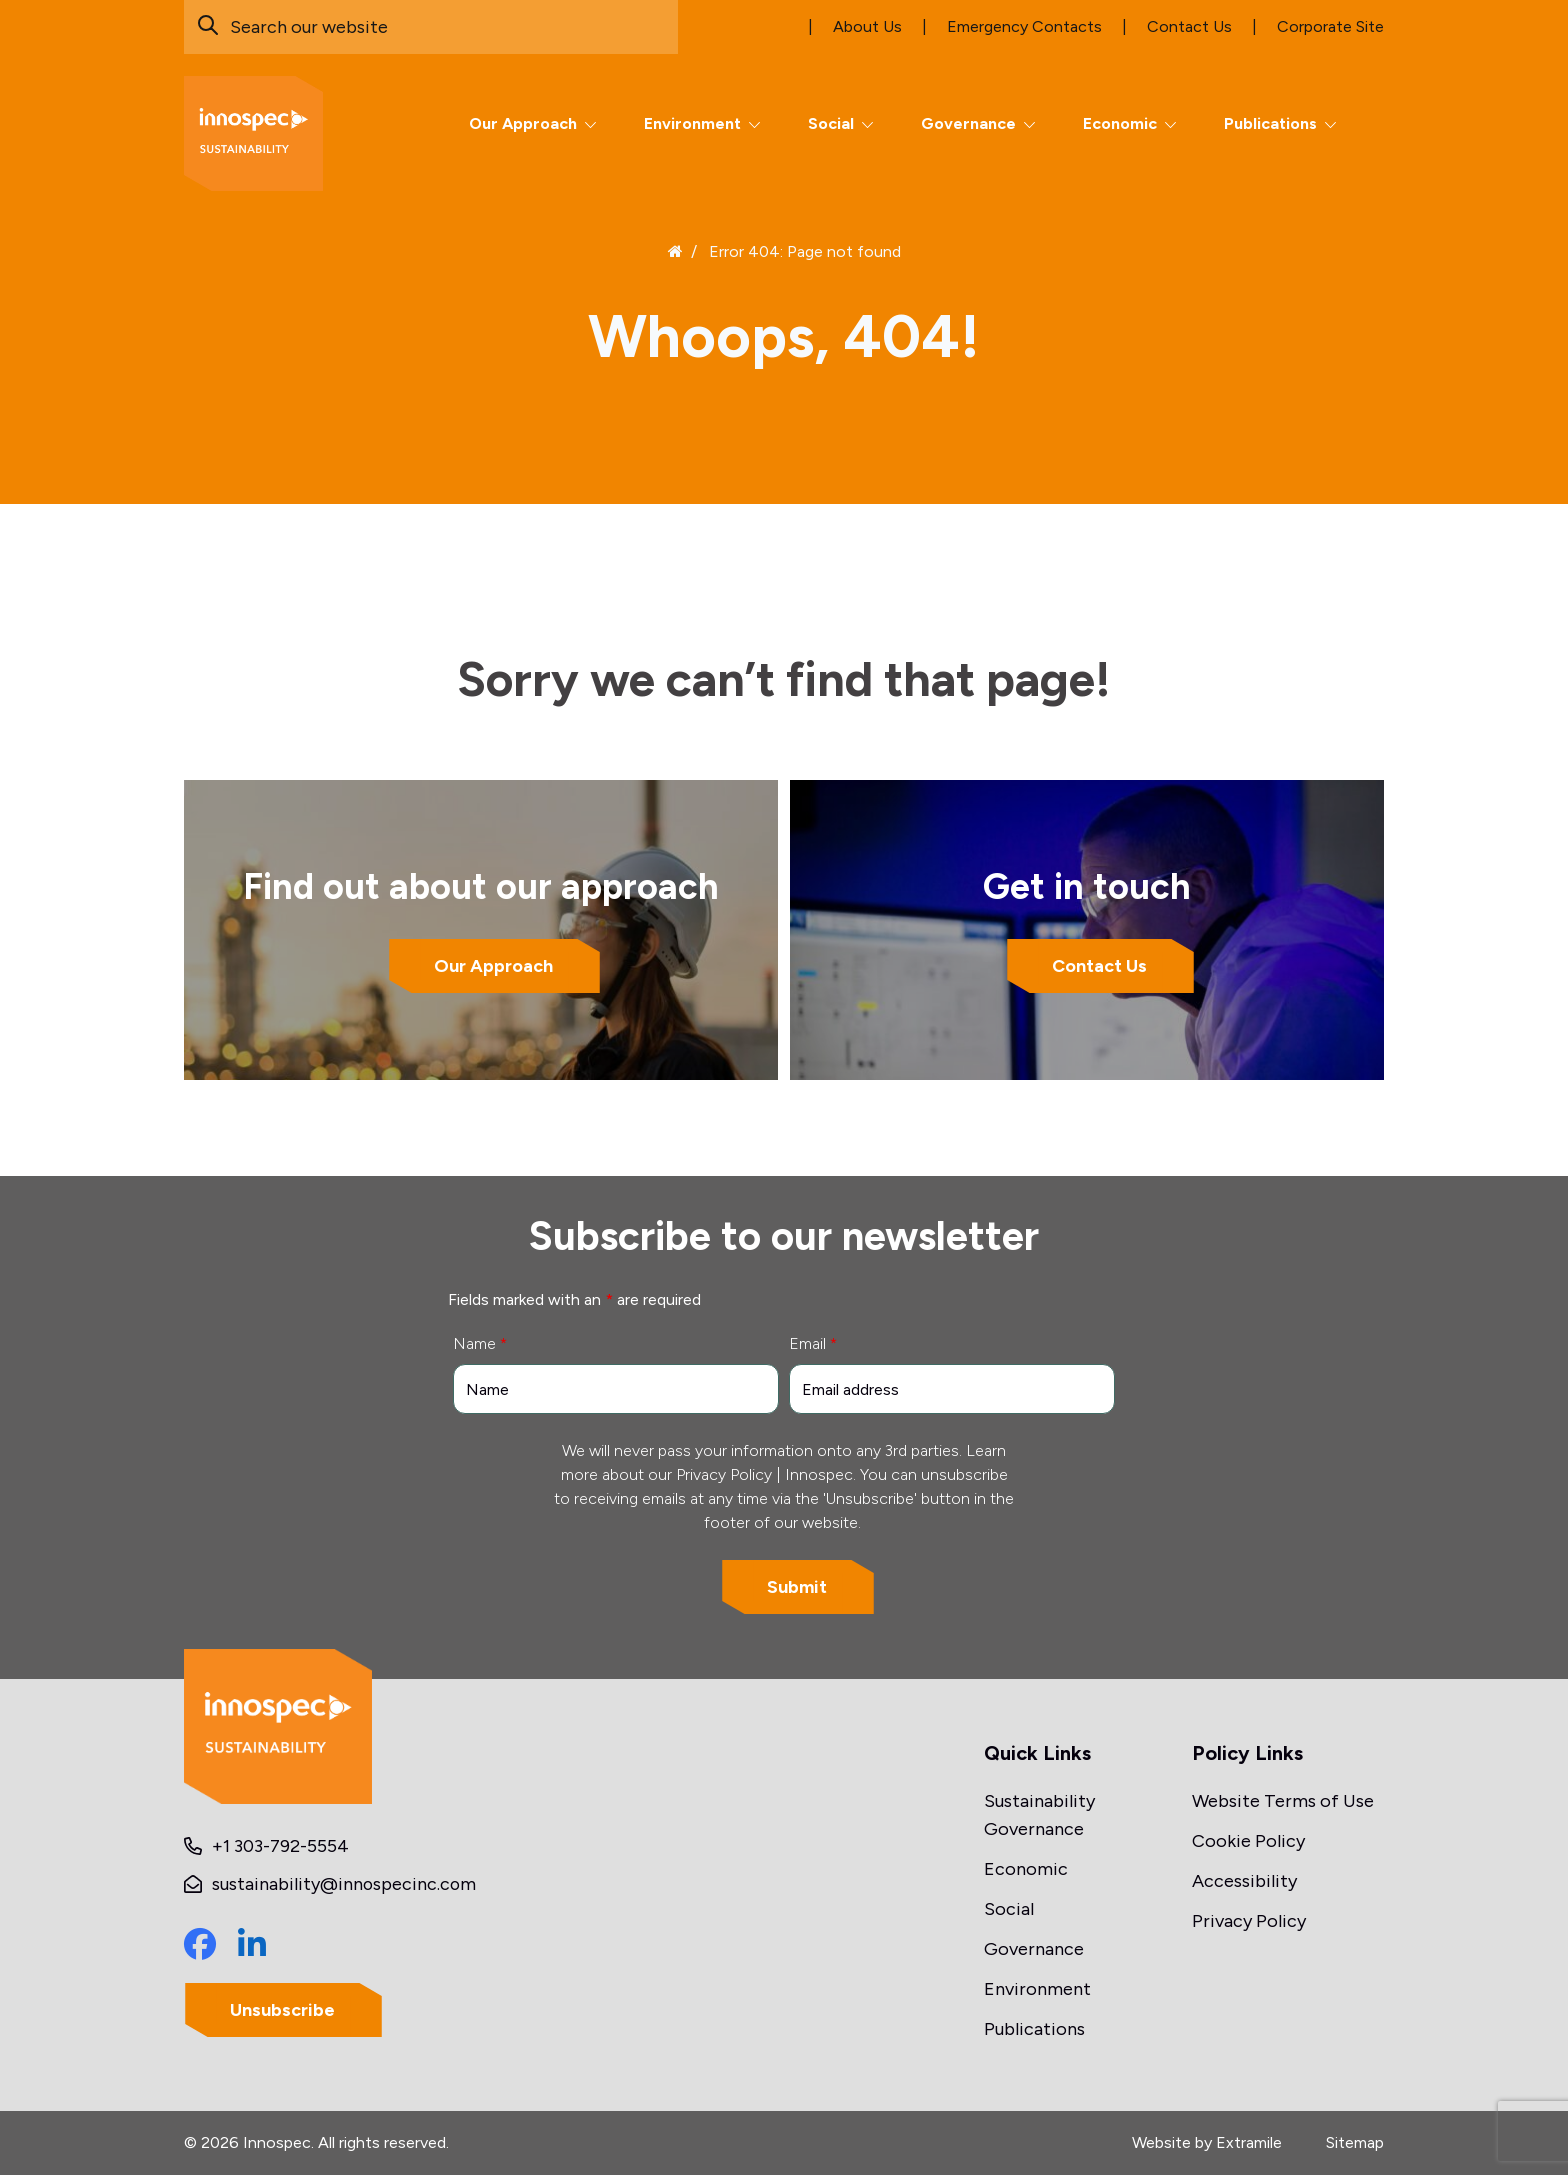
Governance (968, 123)
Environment (692, 123)
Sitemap (1355, 2142)
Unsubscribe (283, 2010)
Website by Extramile (1207, 2142)
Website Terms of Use (1283, 1801)
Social (831, 123)
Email (813, 1343)
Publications (1270, 123)
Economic (1120, 123)
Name (480, 1343)
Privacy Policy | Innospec (764, 1474)
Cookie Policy (1248, 1841)
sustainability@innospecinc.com (345, 1884)
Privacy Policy (1249, 1921)
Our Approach (523, 123)
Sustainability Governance (1039, 1815)
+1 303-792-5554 (280, 1846)
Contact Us (1100, 966)
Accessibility (1244, 1881)
